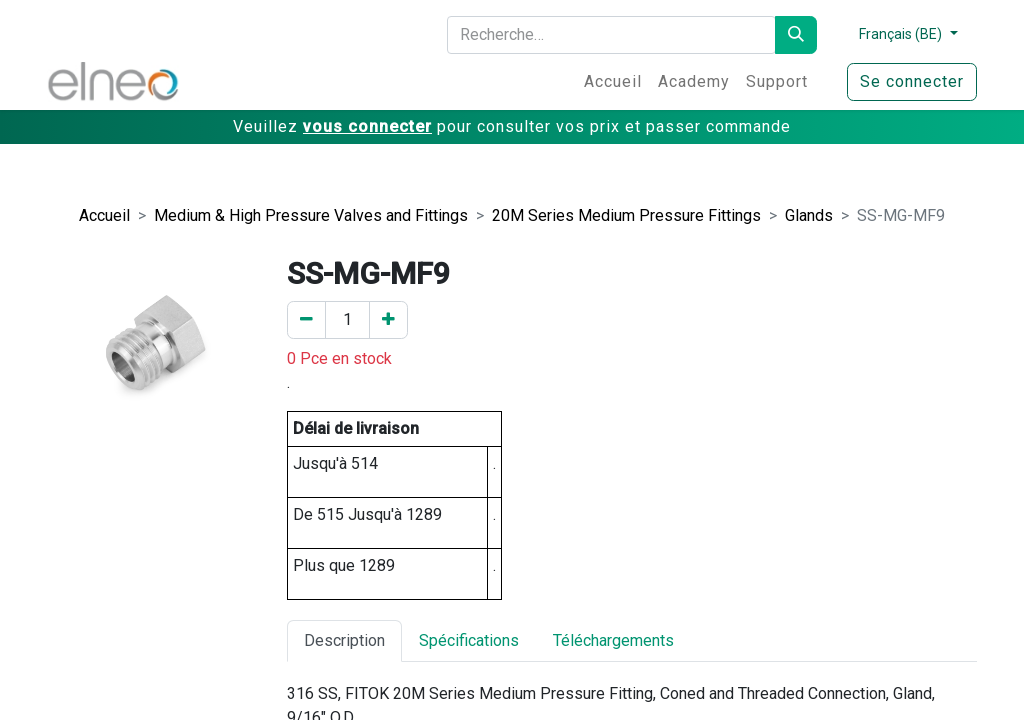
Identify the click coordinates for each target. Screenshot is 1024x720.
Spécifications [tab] (469, 640)
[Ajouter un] (388, 320)
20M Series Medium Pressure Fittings (626, 215)
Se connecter (912, 81)
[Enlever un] (306, 320)
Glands (809, 215)
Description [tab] (344, 640)
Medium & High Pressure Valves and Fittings (311, 215)
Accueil (104, 215)
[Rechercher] (796, 35)
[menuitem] (613, 82)
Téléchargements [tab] (613, 640)
